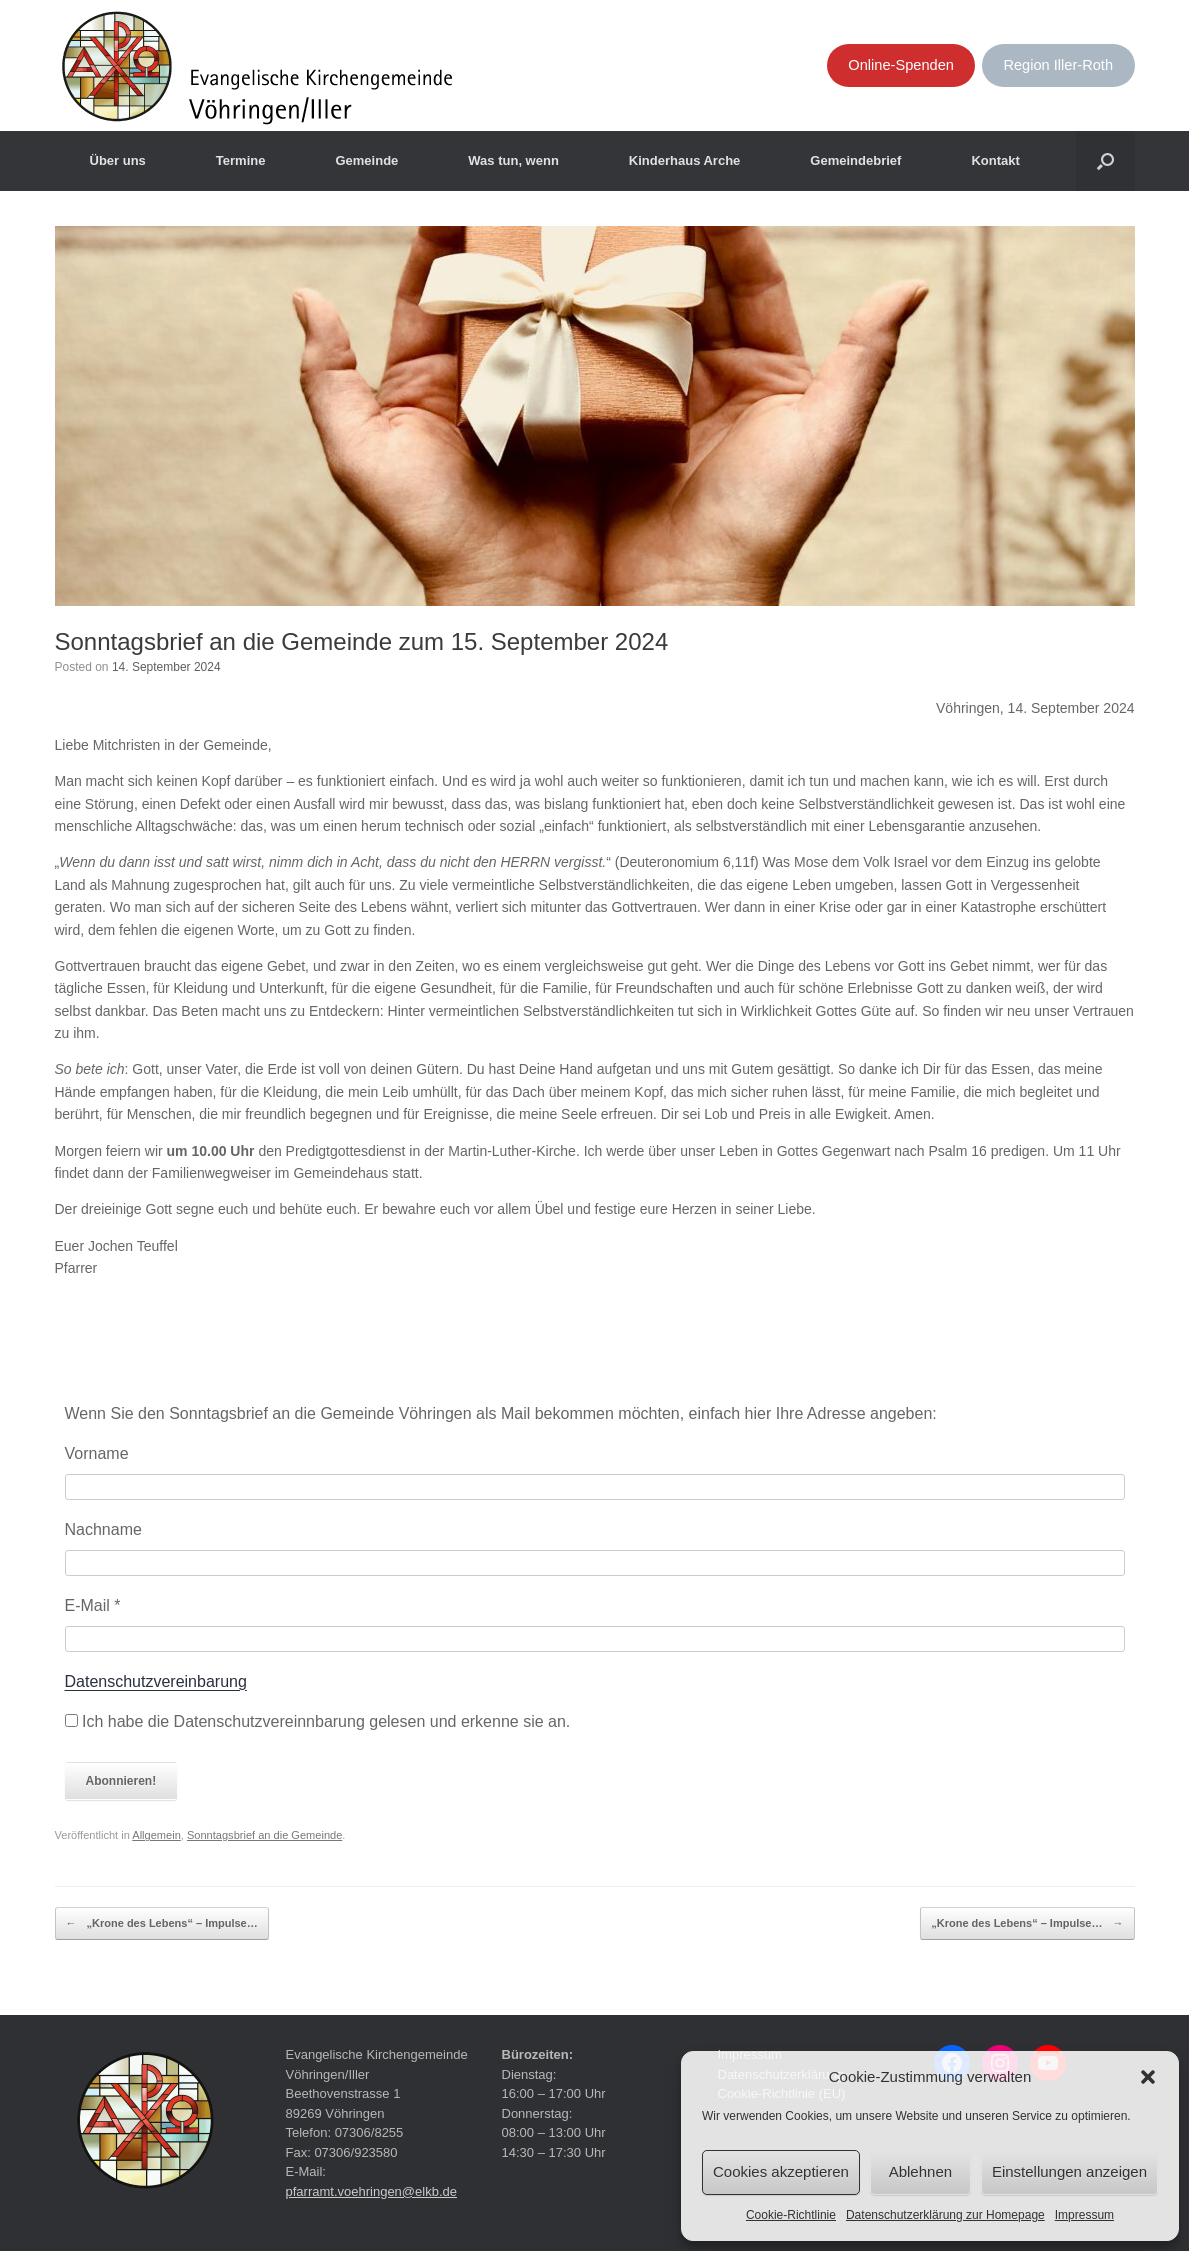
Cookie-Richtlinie (791, 2215)
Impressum (1084, 2215)
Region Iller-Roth (1058, 65)
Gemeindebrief (855, 160)
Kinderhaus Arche (685, 160)
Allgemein (156, 1835)
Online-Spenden (901, 65)
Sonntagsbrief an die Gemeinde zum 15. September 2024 (362, 641)
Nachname (103, 1529)
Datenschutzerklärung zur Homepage (945, 2215)
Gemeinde (366, 160)
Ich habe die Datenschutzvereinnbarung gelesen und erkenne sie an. (318, 1721)
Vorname (97, 1453)
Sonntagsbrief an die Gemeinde (264, 1835)
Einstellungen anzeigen (1069, 2171)
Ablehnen (920, 2171)
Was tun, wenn (513, 160)
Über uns (118, 160)
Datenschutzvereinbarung (156, 1681)
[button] (1148, 2077)
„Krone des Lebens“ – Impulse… (162, 1924)
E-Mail (93, 1605)
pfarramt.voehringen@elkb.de (371, 2191)
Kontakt (995, 160)
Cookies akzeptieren (781, 2171)
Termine (241, 160)
